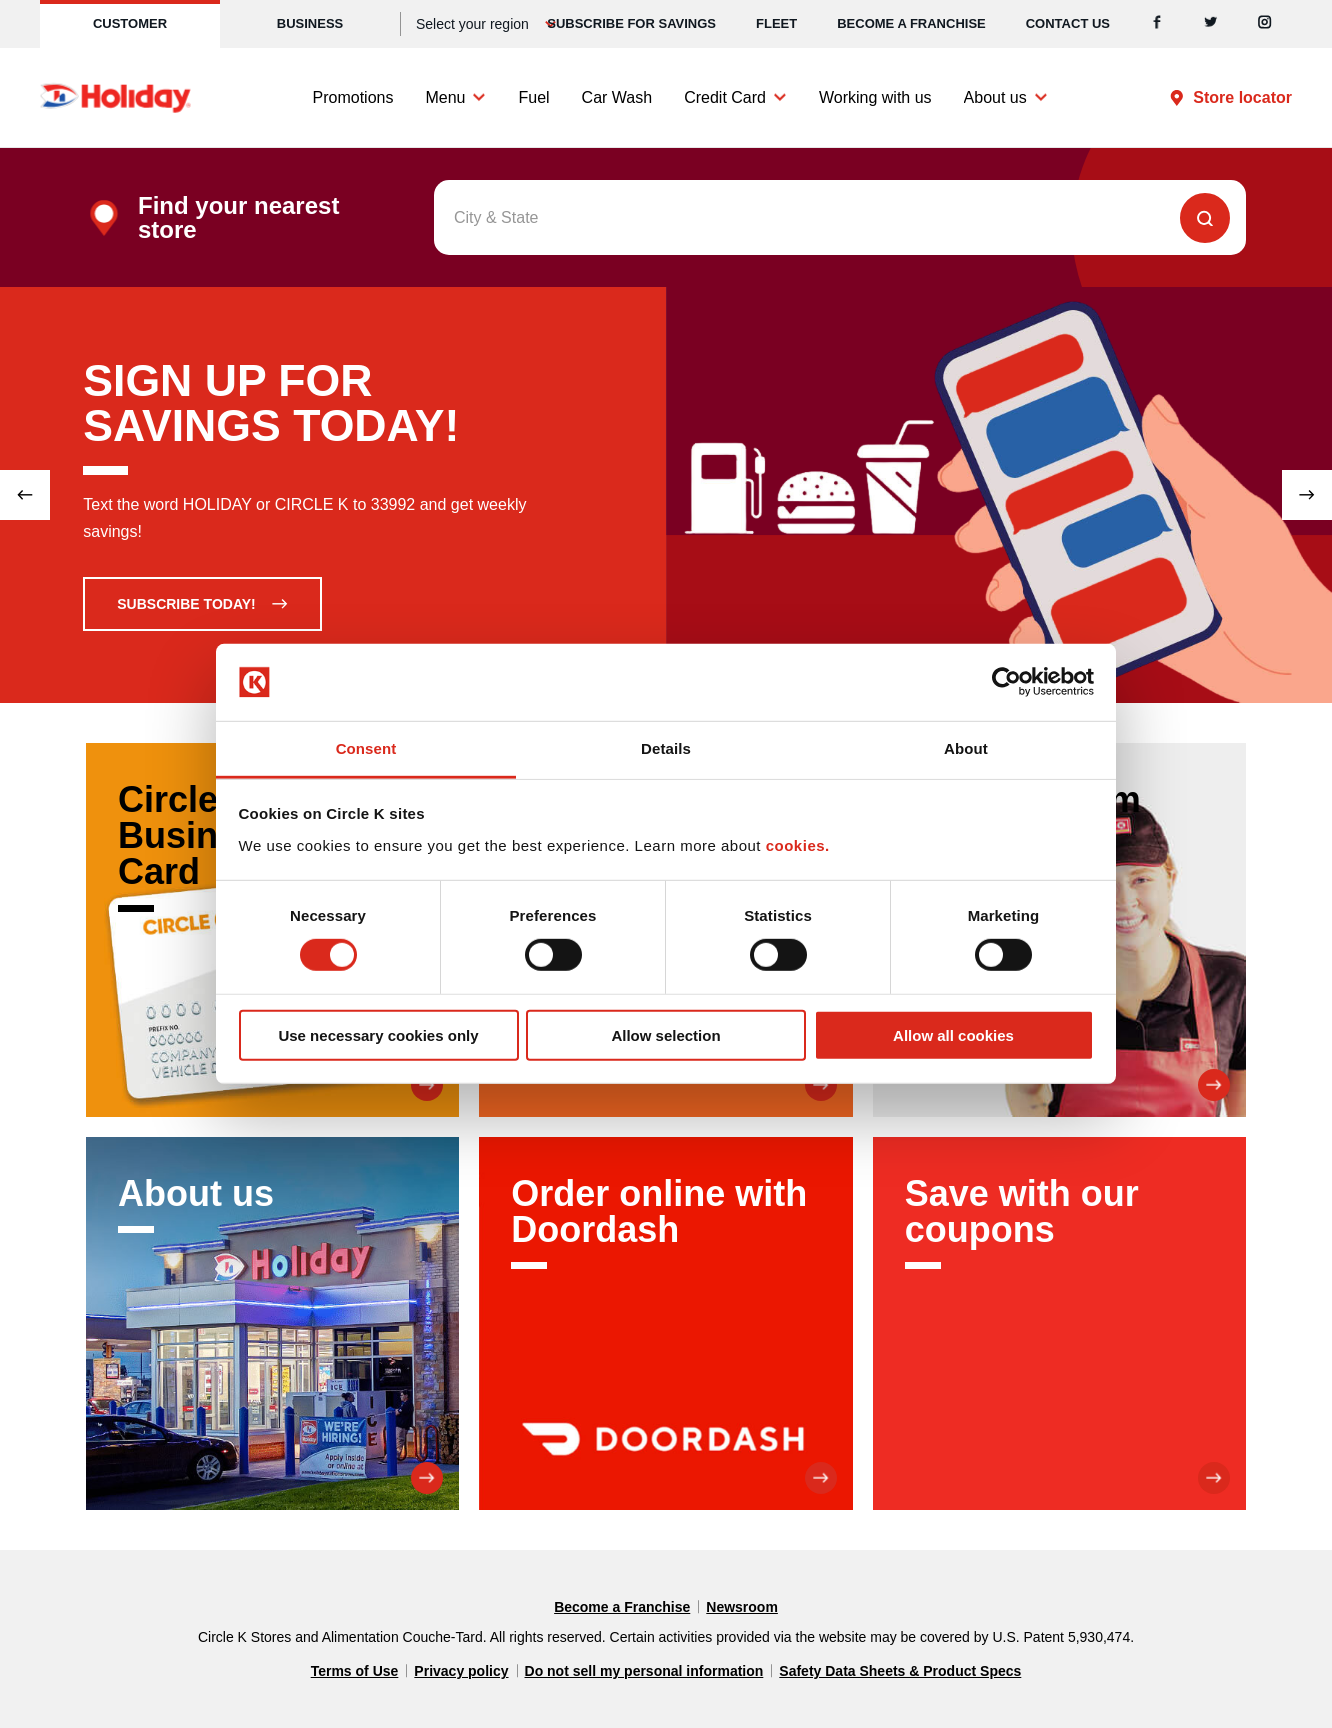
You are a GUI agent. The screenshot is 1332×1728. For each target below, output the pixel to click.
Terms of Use (355, 1671)
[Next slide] (1307, 495)
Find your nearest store (238, 218)
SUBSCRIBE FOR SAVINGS (631, 23)
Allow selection (665, 1034)
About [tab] (966, 748)
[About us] (272, 1323)
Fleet (776, 23)
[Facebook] (1157, 24)
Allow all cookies (953, 1034)
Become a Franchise (911, 23)
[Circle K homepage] (115, 98)
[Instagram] (1265, 24)
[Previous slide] (25, 495)
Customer (130, 23)
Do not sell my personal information (644, 1671)
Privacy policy (461, 1671)
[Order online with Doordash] (665, 1323)
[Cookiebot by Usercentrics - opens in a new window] (1006, 682)
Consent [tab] (366, 748)
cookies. (798, 845)
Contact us (1068, 23)
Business (310, 23)
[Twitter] (1211, 24)
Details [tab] (666, 748)
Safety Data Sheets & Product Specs (900, 1671)
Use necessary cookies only (378, 1034)
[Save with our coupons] (1059, 1323)
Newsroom (742, 1607)
